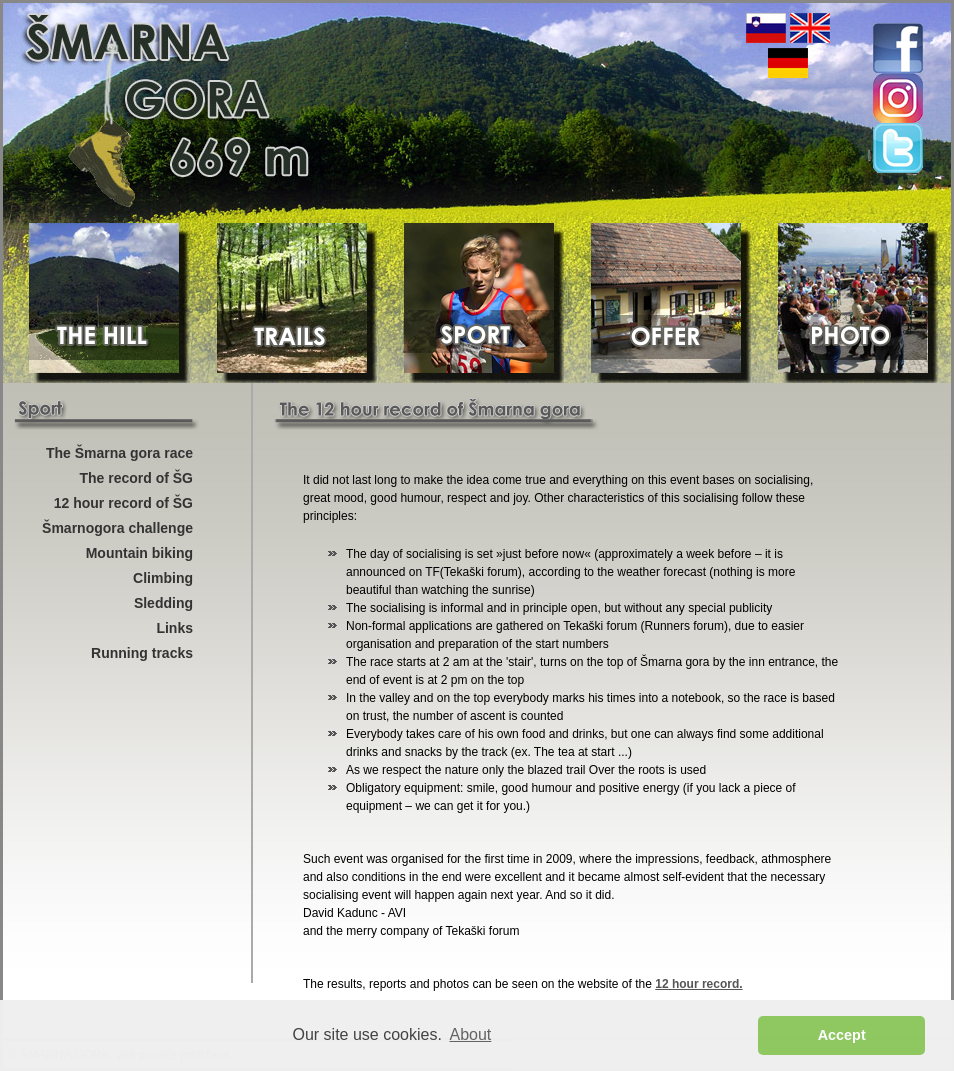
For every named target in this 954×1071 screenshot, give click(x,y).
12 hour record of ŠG (123, 503)
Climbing (163, 578)
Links (174, 628)
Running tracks (142, 653)
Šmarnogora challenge (117, 528)
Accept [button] (842, 1035)
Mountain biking (139, 553)
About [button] (471, 1034)
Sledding (163, 603)
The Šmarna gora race (119, 453)
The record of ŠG (136, 478)
